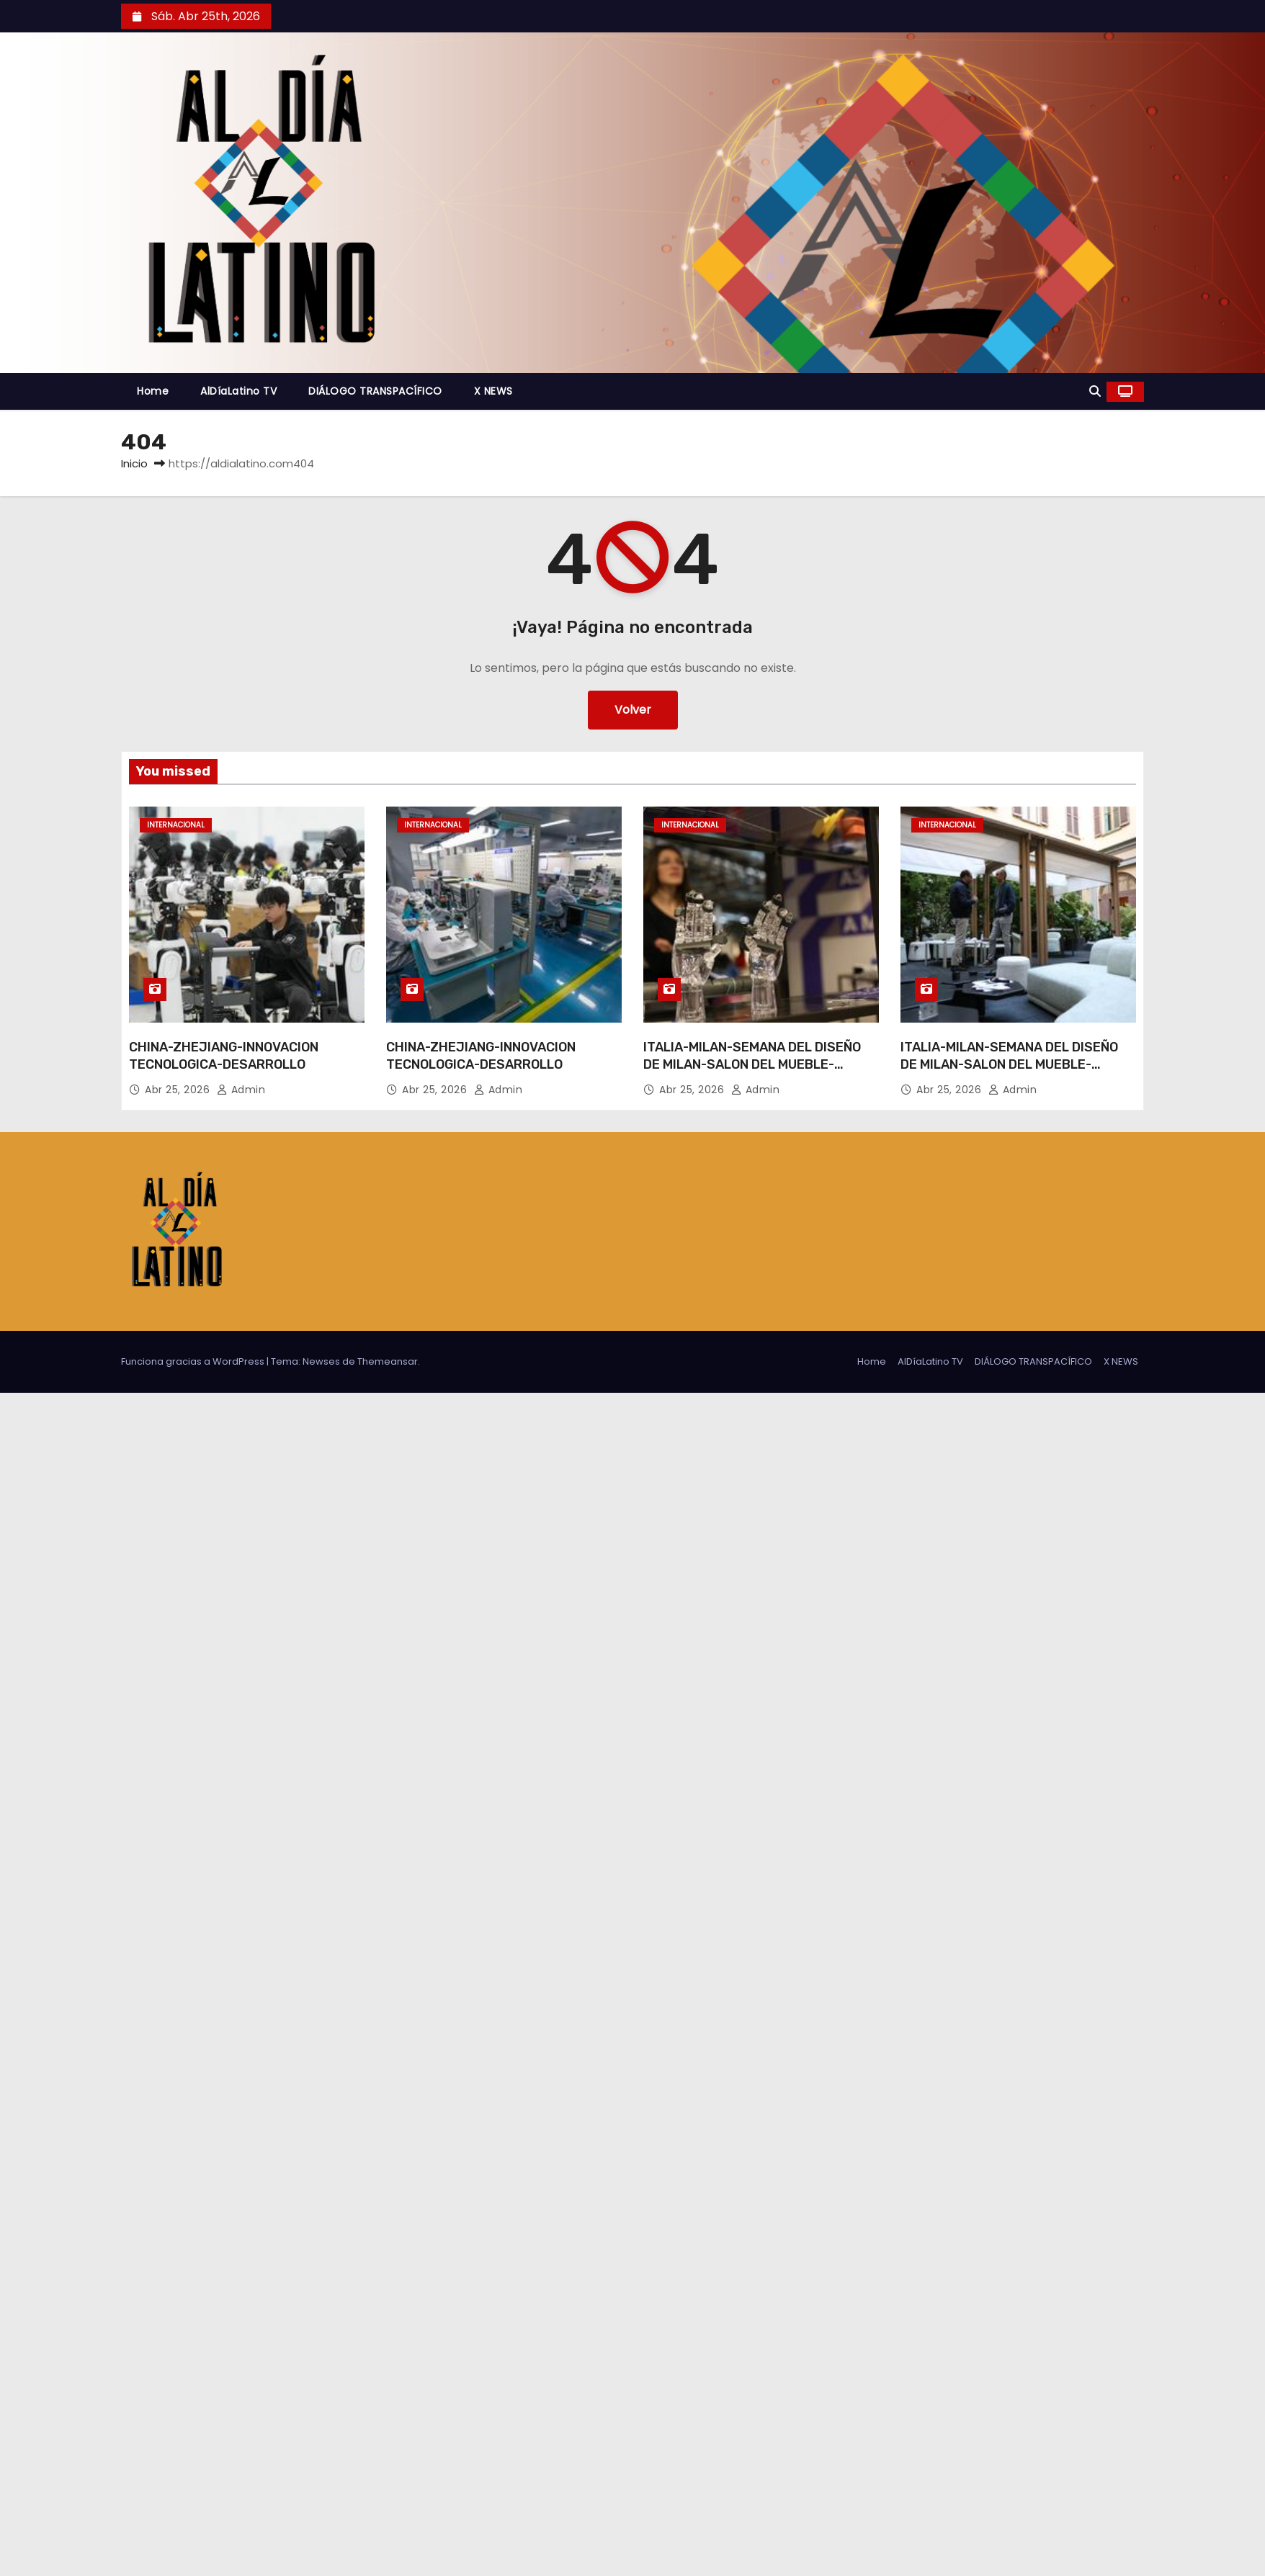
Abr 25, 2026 (179, 1089)
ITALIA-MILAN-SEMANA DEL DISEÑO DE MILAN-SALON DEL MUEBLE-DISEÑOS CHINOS (752, 1064)
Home (153, 391)
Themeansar (387, 1361)
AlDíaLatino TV (238, 391)
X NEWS (493, 391)
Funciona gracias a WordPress (194, 1361)
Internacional (176, 825)
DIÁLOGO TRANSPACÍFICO (375, 391)
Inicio (134, 463)
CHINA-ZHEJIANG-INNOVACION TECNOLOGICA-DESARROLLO (223, 1055)
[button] (1095, 391)
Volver (632, 709)
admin (241, 1089)
